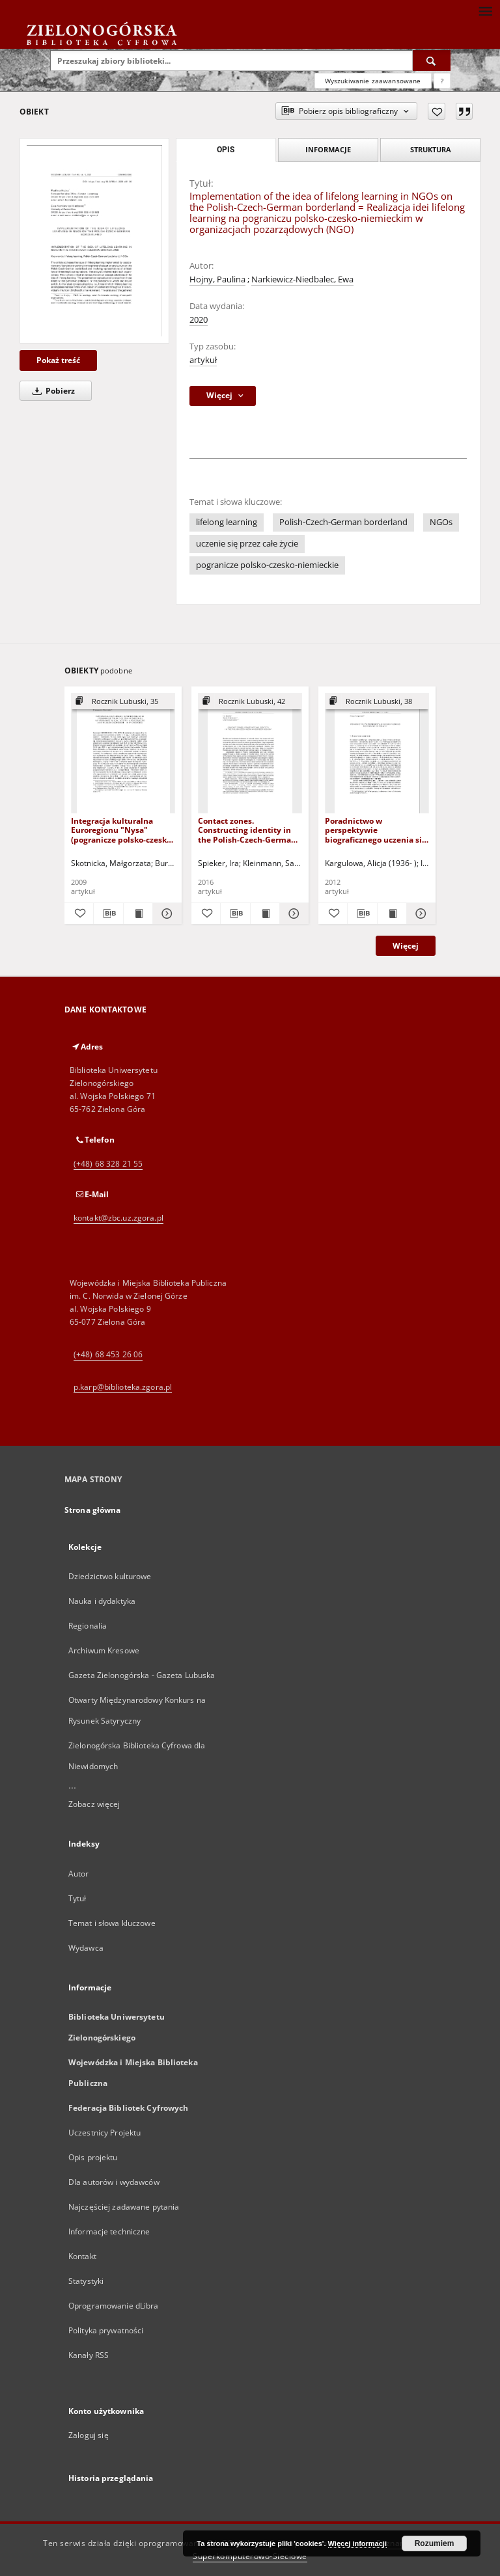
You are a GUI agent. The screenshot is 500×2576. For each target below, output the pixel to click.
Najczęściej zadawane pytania (123, 2206)
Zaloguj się (88, 2435)
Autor (78, 1873)
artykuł (203, 360)
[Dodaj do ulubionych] (436, 111)
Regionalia (87, 1625)
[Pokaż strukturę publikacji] (123, 702)
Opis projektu (93, 2157)
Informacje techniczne (109, 2231)
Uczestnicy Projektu (104, 2132)
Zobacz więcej (94, 1804)
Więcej (406, 945)
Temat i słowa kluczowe (112, 1923)
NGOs (441, 522)
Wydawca (86, 1947)
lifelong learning (226, 522)
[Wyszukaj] (432, 60)
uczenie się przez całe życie (247, 543)
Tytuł (77, 1898)
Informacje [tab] (328, 149)
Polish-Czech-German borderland (343, 522)
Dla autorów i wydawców (114, 2182)
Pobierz (51, 390)
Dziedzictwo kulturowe (110, 1576)
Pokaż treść (58, 360)
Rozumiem (434, 2543)
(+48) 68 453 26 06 (108, 1354)
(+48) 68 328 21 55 (108, 1163)
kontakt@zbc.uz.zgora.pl (118, 1217)
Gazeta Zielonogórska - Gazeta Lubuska (141, 1675)
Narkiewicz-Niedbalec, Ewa (302, 279)
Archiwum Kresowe (103, 1650)
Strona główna (92, 1509)
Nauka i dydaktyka (101, 1601)
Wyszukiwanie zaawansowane (373, 80)
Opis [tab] (225, 149)
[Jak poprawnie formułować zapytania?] (442, 80)
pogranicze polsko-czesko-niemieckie (267, 565)
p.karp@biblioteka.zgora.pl (123, 1386)
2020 (198, 319)
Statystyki (86, 2280)
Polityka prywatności (105, 2330)
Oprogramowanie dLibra (113, 2305)
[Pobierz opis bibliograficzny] (108, 913)
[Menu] (485, 10)
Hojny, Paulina (217, 279)
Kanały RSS (88, 2355)
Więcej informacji (357, 2543)
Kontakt (82, 2256)
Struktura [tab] (430, 149)
